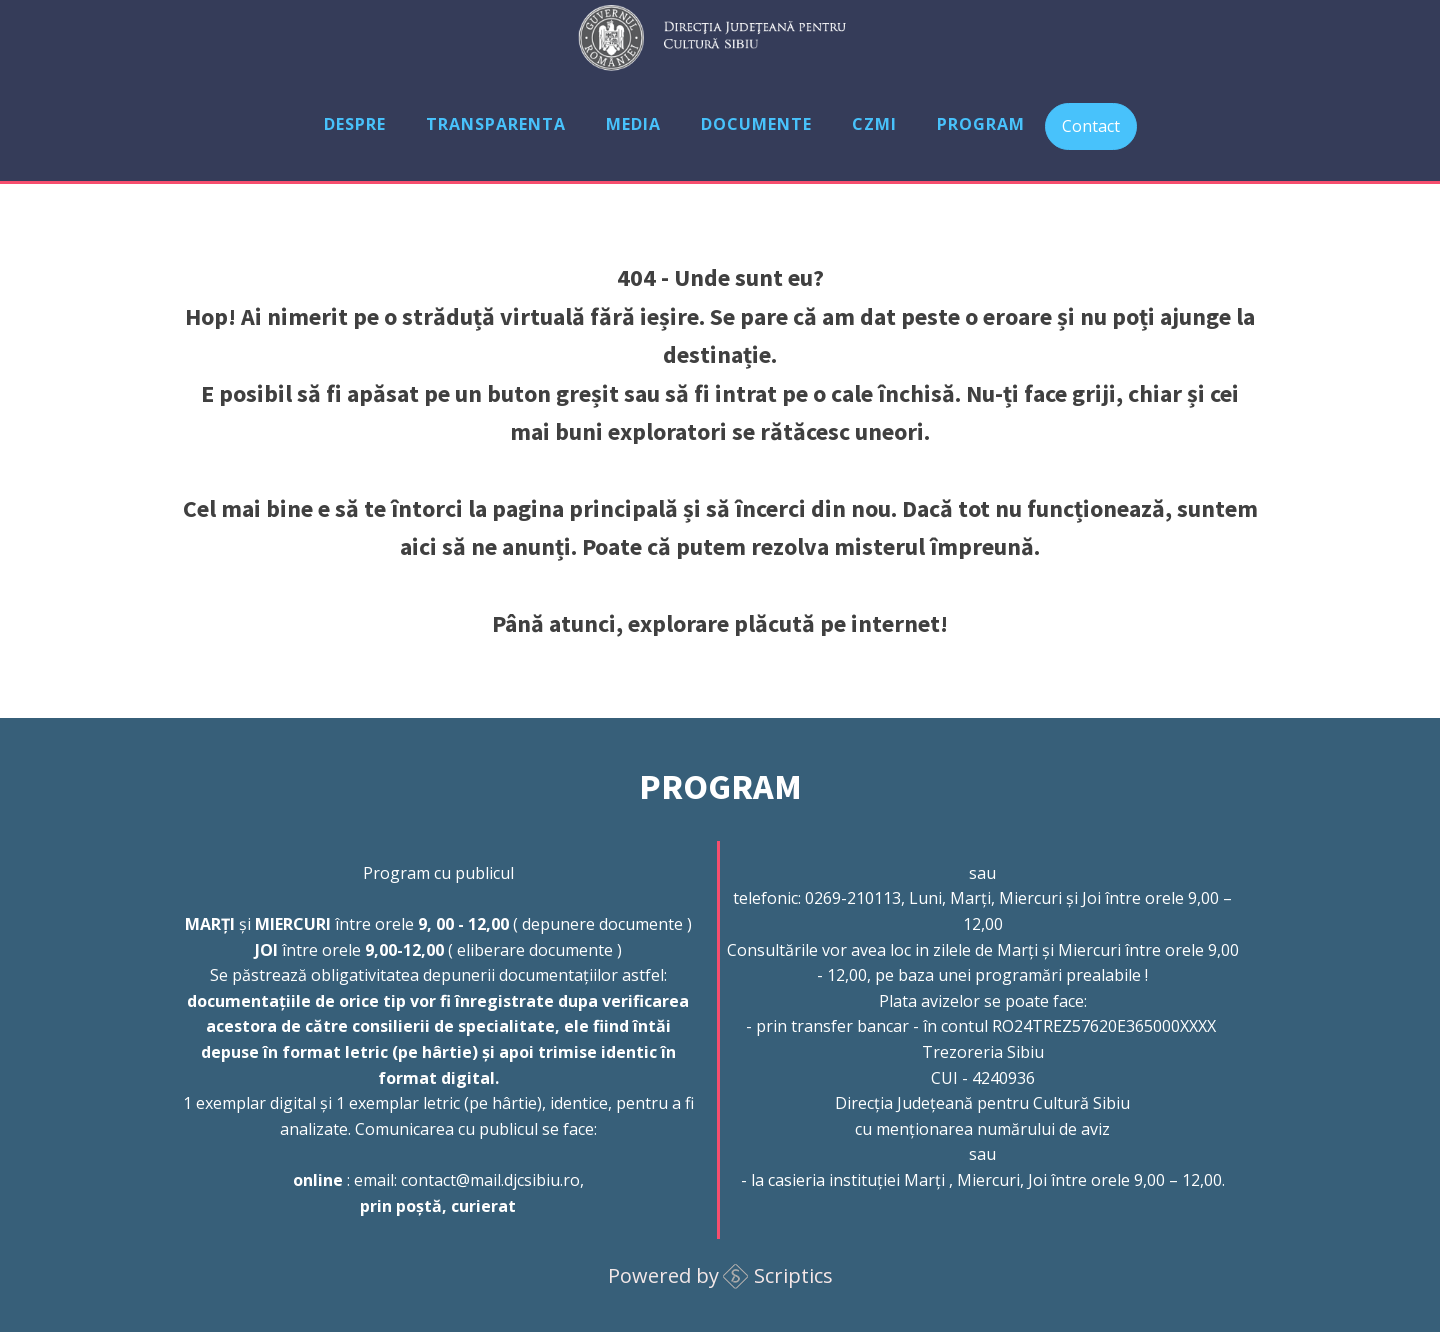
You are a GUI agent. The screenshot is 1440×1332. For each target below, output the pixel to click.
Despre (355, 124)
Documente (756, 124)
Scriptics (793, 1275)
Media (633, 124)
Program (981, 124)
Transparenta (496, 124)
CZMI (874, 124)
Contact (1091, 126)
